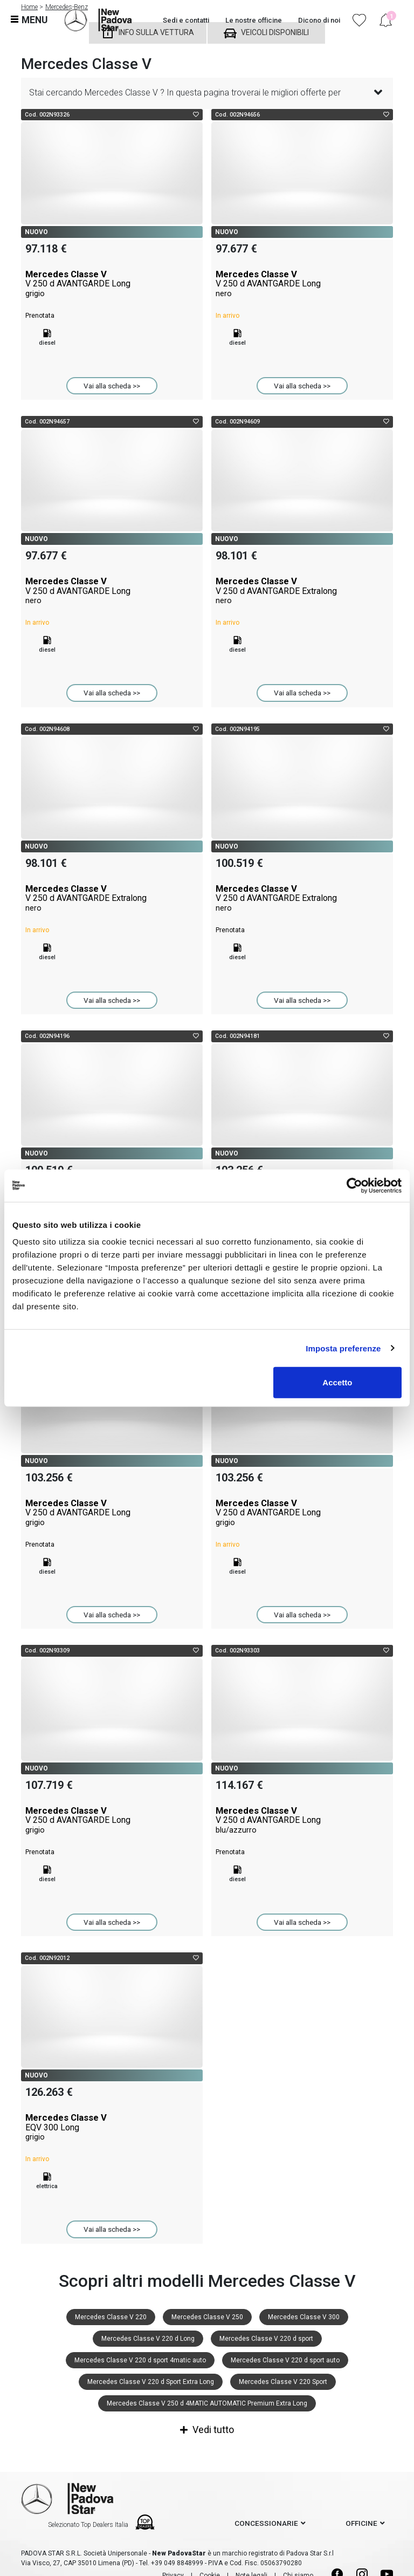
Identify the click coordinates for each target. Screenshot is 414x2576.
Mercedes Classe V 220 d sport (266, 2338)
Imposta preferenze (343, 1347)
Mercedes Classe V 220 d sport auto (285, 2360)
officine (361, 2523)
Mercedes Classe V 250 (207, 2317)
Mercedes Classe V (111, 283)
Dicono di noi (319, 20)
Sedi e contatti (186, 20)
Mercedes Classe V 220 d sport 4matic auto (140, 2360)
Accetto (337, 1382)
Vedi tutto (207, 2429)
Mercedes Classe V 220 (111, 2317)
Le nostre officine (253, 20)
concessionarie (266, 2523)
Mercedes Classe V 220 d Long (148, 2338)
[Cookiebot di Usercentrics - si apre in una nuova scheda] (354, 1185)
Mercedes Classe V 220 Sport (283, 2382)
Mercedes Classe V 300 (304, 2317)
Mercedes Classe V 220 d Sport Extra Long (150, 2382)
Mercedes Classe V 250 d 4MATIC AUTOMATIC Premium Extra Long (207, 2403)
